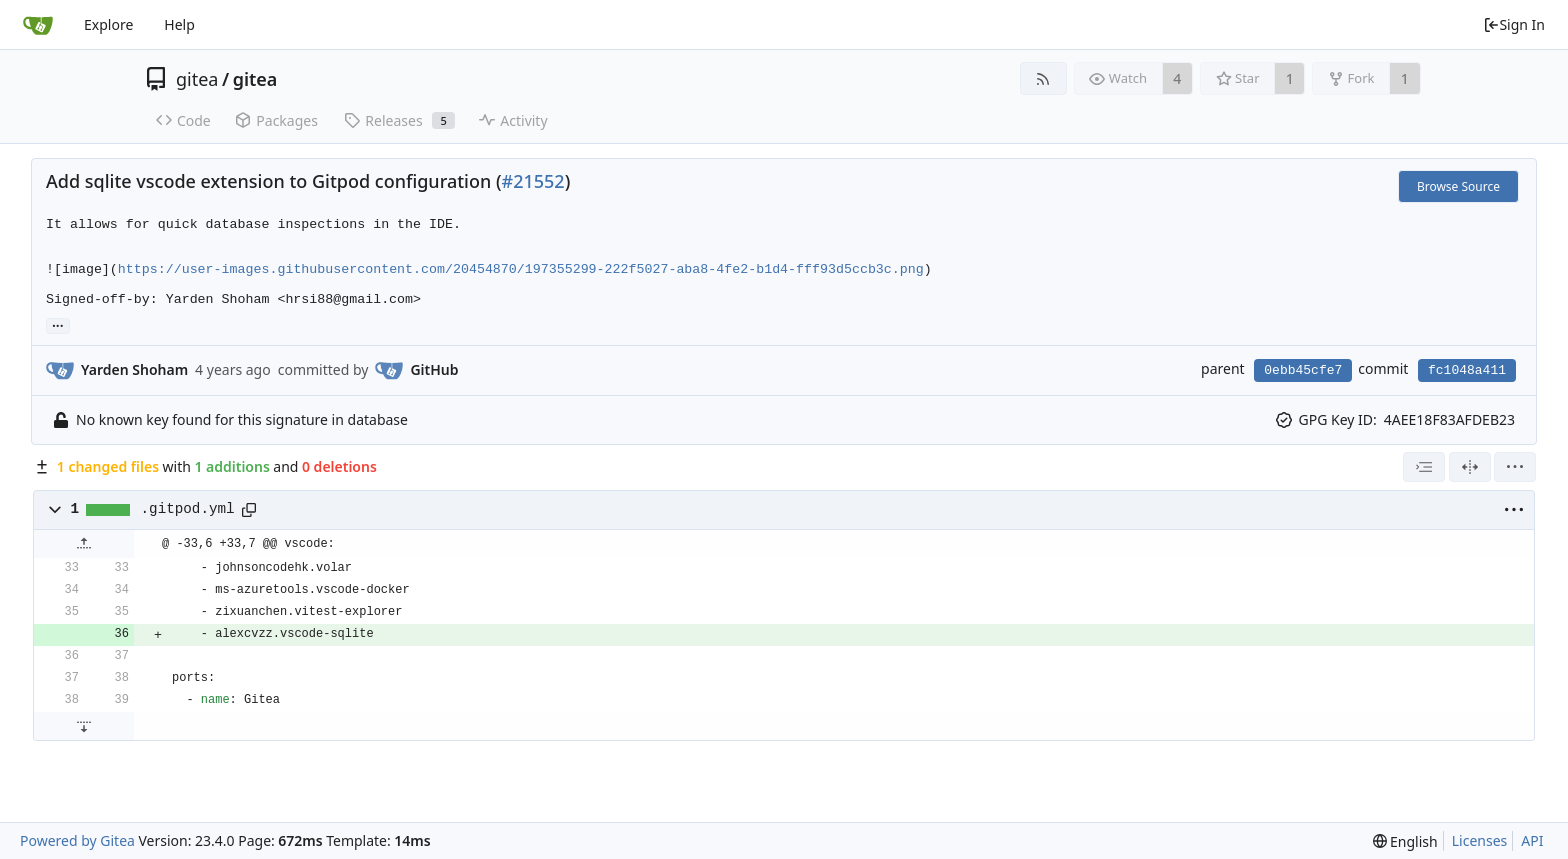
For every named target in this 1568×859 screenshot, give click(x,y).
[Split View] (1470, 467)
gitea (197, 79)
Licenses (1480, 840)
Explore (108, 24)
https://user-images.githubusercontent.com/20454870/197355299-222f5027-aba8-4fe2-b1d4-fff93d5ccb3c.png (521, 269)
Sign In (1514, 24)
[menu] (1515, 467)
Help (179, 24)
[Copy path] (249, 510)
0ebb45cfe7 (1303, 370)
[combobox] (1424, 467)
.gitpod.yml (188, 509)
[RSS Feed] (1043, 78)
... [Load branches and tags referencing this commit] (58, 324)
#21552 (533, 181)
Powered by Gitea (77, 840)
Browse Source (1458, 186)
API (1532, 840)
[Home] (38, 25)
